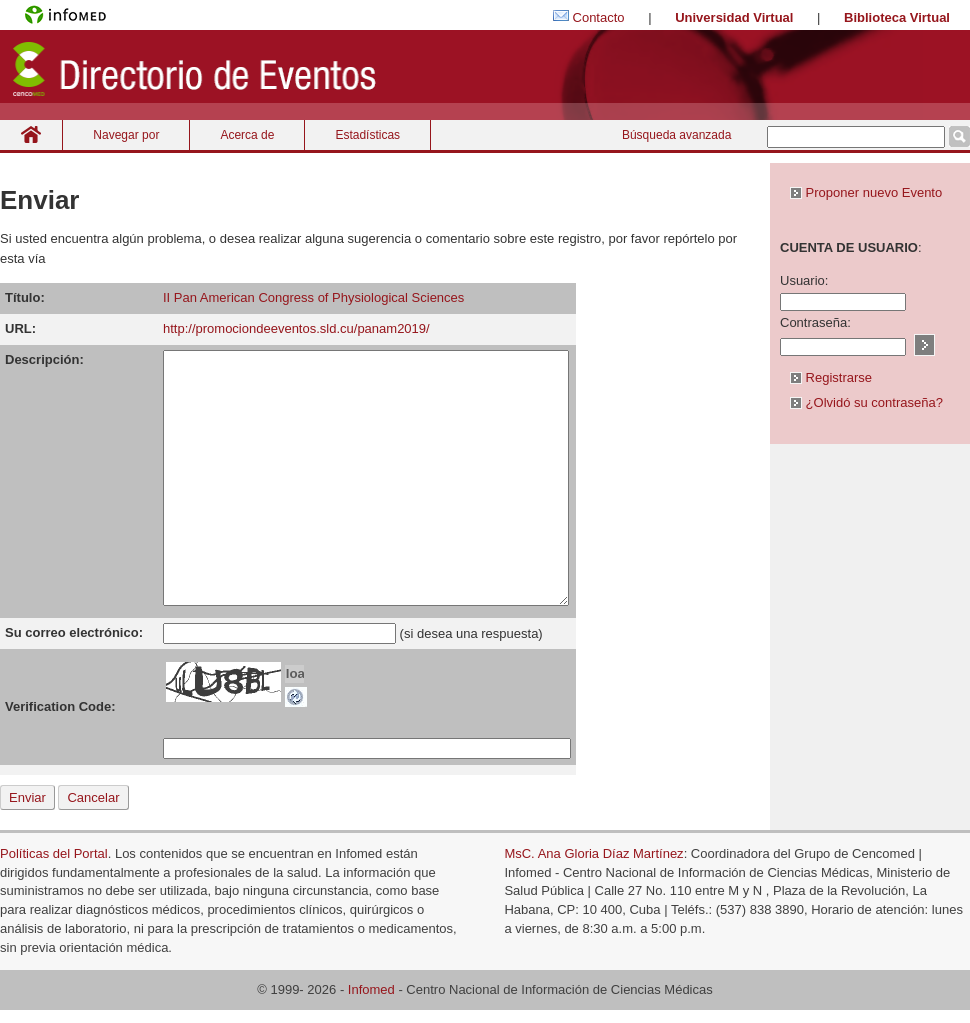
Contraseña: (815, 322)
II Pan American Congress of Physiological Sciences (313, 297)
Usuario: (804, 280)
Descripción (42, 359)
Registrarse (831, 377)
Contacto (599, 17)
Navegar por (126, 135)
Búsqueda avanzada (676, 135)
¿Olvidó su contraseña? (866, 402)
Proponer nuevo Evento (866, 192)
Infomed (371, 989)
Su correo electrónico (72, 632)
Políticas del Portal (54, 853)
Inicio (31, 134)
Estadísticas (367, 135)
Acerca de (247, 135)
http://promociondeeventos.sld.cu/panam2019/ (296, 328)
